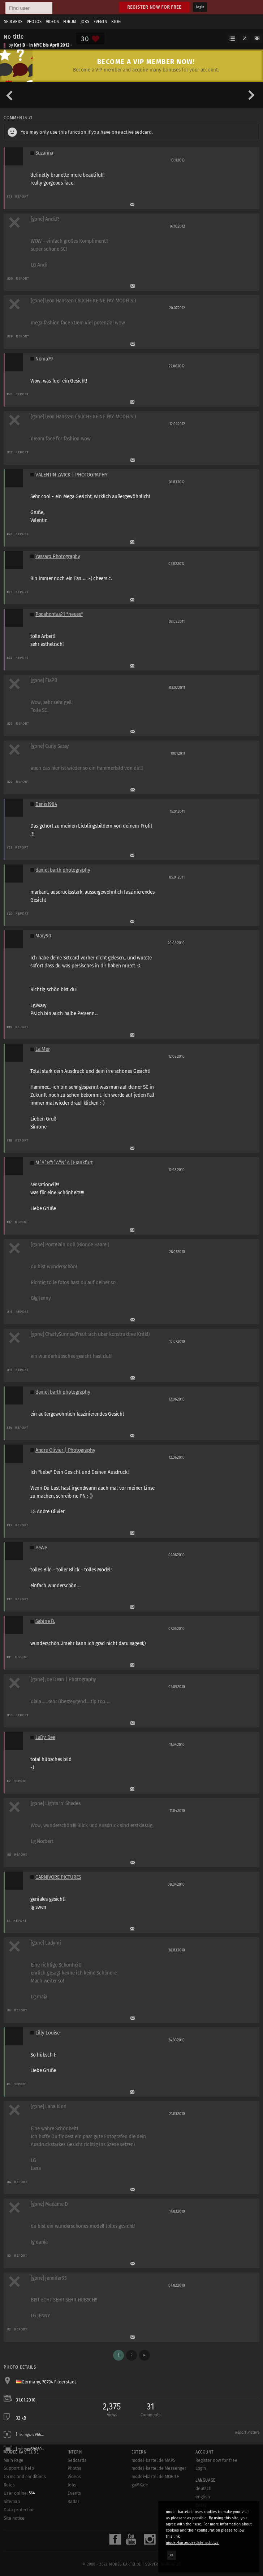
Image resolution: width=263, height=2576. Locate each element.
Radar (73, 2501)
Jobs (85, 21)
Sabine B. (45, 1621)
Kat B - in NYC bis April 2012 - (43, 45)
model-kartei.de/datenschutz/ (192, 2542)
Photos (34, 21)
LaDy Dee (45, 1737)
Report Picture (247, 2432)
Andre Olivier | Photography (65, 1450)
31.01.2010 (25, 2400)
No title (14, 36)
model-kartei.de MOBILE (156, 2476)
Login (200, 7)
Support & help (19, 2468)
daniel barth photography (62, 870)
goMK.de (140, 2484)
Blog (116, 21)
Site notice (14, 2518)
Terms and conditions (25, 2476)
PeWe (41, 1548)
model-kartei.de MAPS (154, 2460)
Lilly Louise (47, 2033)
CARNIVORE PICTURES (58, 1877)
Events (100, 21)
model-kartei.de (125, 2564)
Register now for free (154, 7)
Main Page (13, 2460)
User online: (19, 2493)
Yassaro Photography (57, 556)
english (202, 2496)
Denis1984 (46, 804)
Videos (52, 21)
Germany (31, 2382)
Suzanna (44, 153)
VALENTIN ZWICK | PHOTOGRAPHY (71, 475)
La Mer (42, 1049)
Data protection (19, 2509)
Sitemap (12, 2501)
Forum (69, 21)
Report (22, 196)
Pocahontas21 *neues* (59, 614)
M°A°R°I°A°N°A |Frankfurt (63, 1163)
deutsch (203, 2488)
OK (171, 2555)
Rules (9, 2484)
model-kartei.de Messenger (159, 2468)
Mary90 (43, 936)
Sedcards (13, 21)
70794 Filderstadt (59, 2382)
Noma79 (43, 359)
